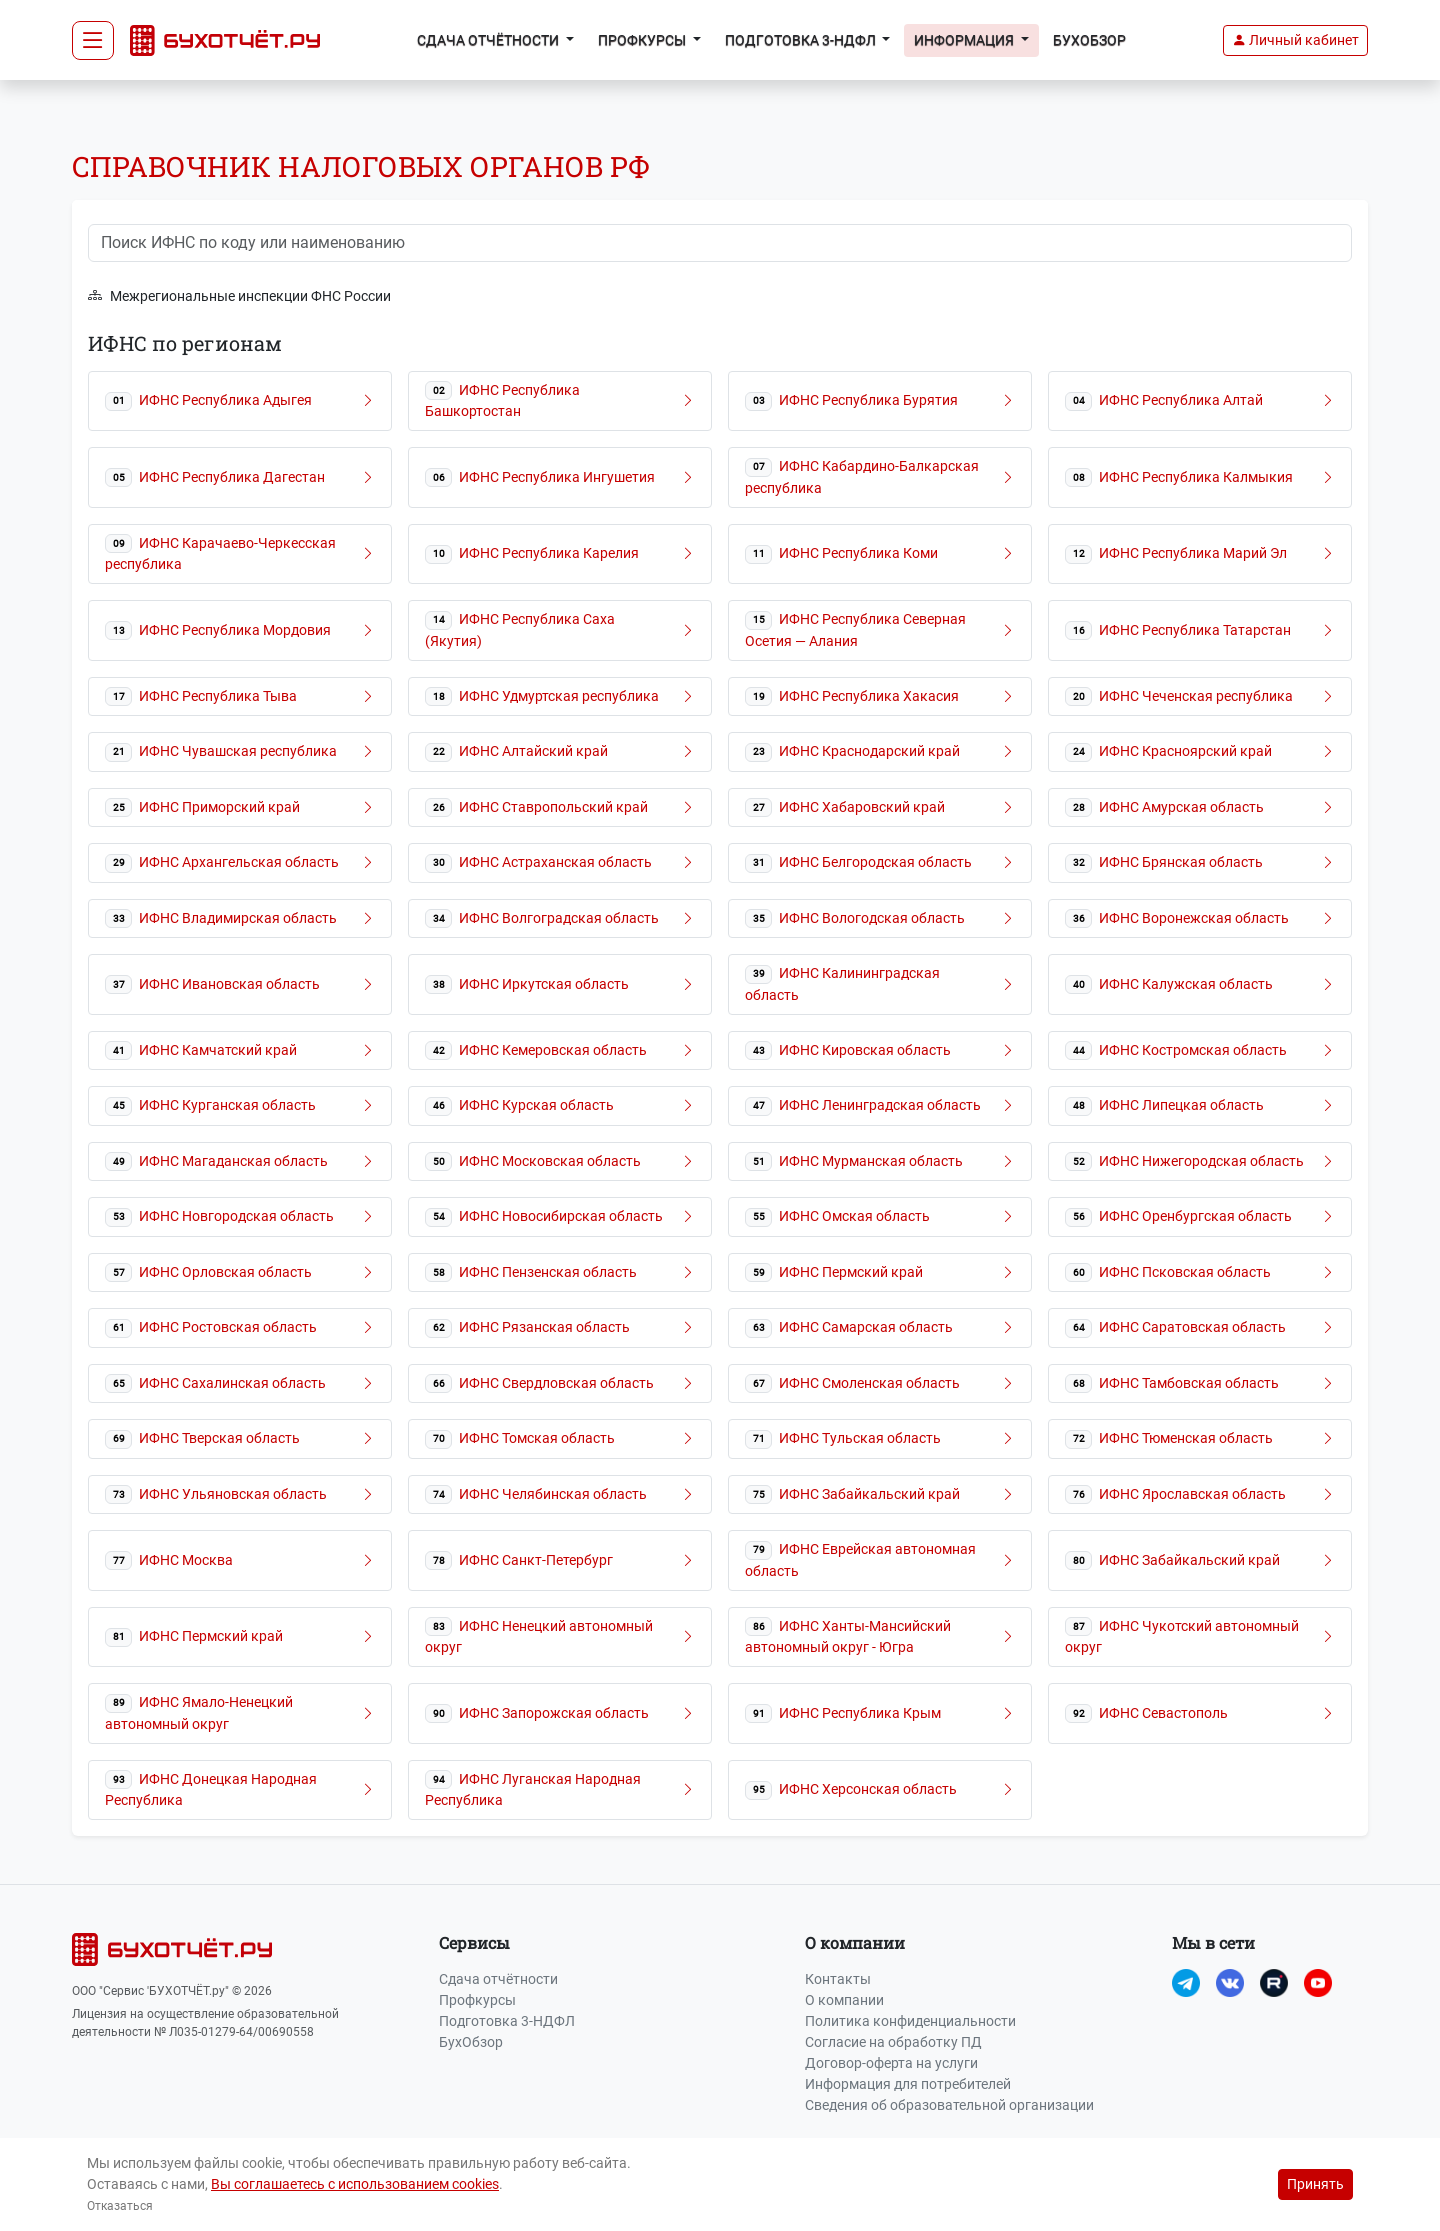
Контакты (838, 1979)
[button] (1295, 40)
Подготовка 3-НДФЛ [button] (802, 40)
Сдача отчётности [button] (489, 40)
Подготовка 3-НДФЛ (507, 2021)
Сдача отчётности (498, 1979)
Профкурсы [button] (643, 40)
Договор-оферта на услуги (891, 2063)
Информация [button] (965, 40)
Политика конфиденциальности (910, 2021)
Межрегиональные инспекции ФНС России (239, 296)
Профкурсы (477, 2000)
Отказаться (120, 2206)
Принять (1315, 2184)
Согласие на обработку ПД (893, 2042)
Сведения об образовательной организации (949, 2105)
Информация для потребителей (908, 2084)
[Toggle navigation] (93, 41)
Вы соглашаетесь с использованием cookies (355, 2184)
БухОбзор (1089, 40)
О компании (844, 2000)
